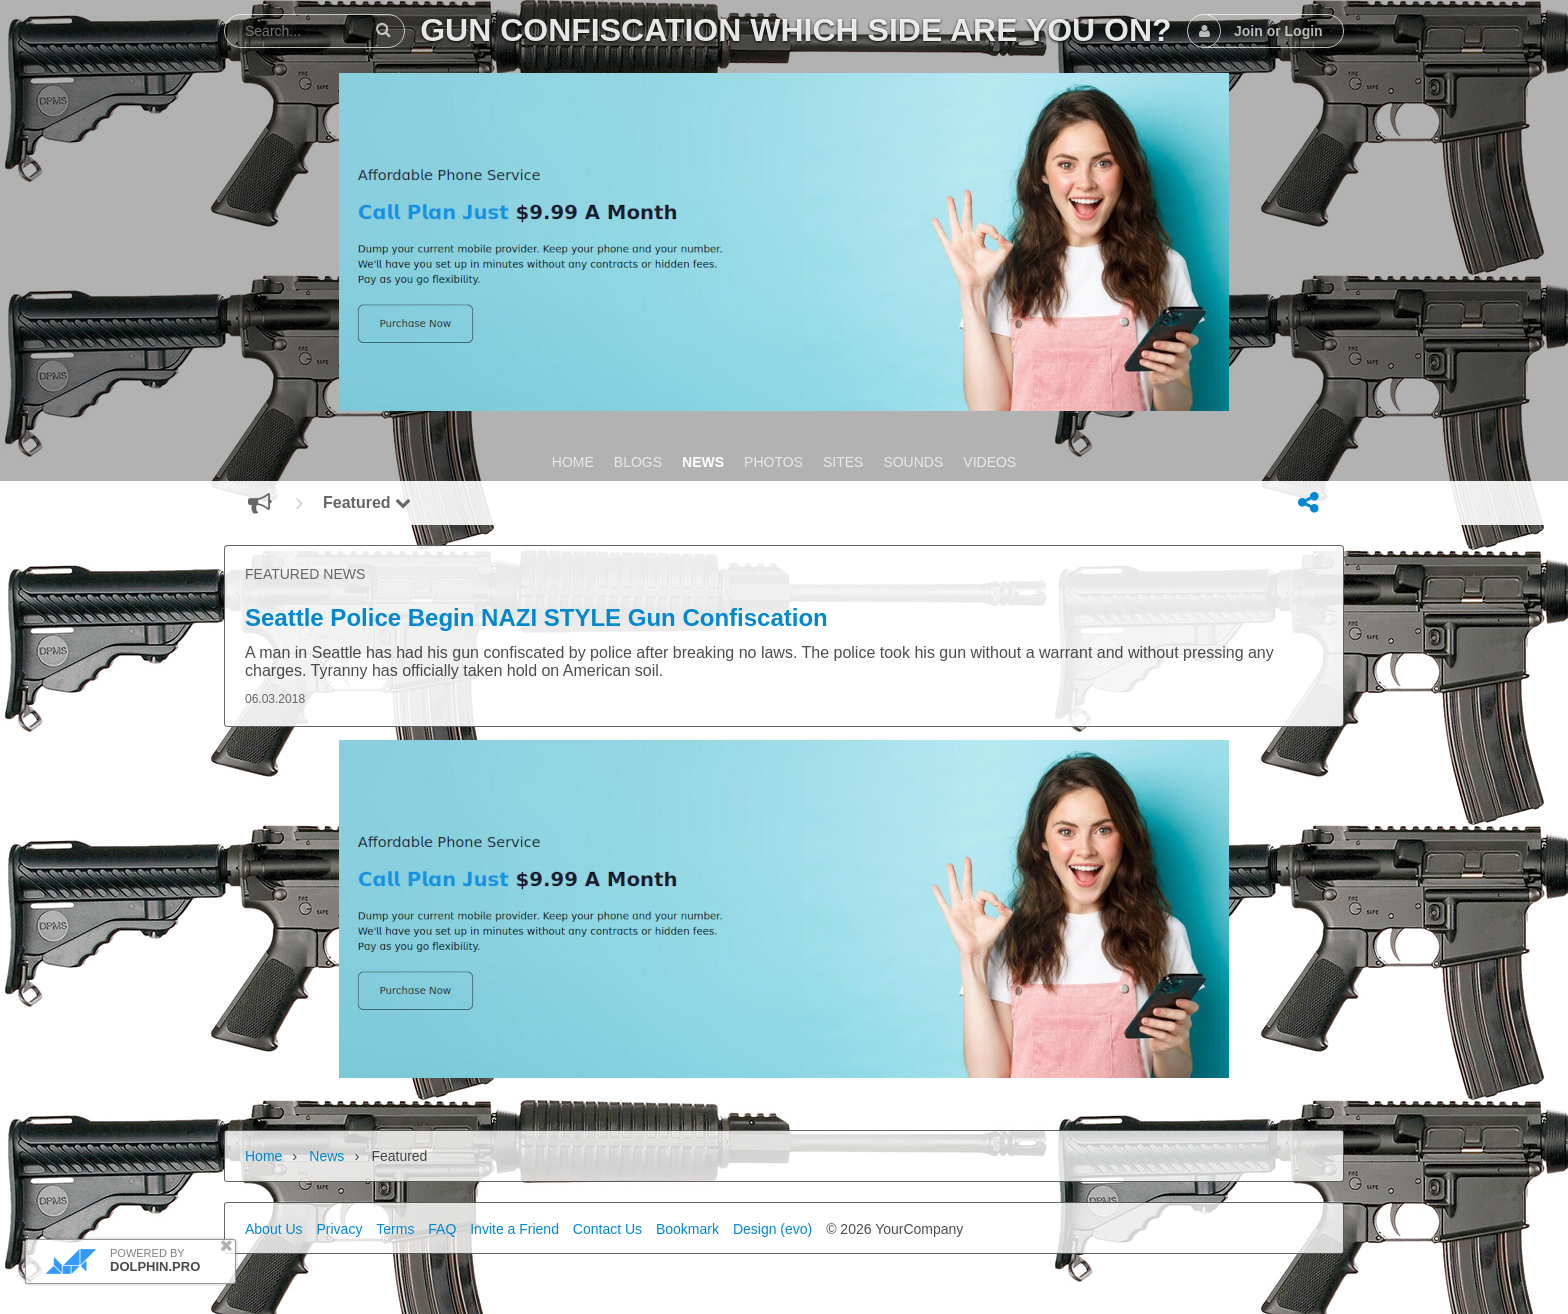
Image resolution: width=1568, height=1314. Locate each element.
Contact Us (607, 1229)
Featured (367, 502)
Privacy (339, 1229)
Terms (395, 1229)
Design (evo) (772, 1229)
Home (263, 1156)
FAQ (442, 1229)
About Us (274, 1229)
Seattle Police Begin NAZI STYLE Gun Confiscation (536, 617)
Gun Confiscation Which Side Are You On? (795, 30)
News (326, 1156)
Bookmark (687, 1229)
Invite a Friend (514, 1229)
